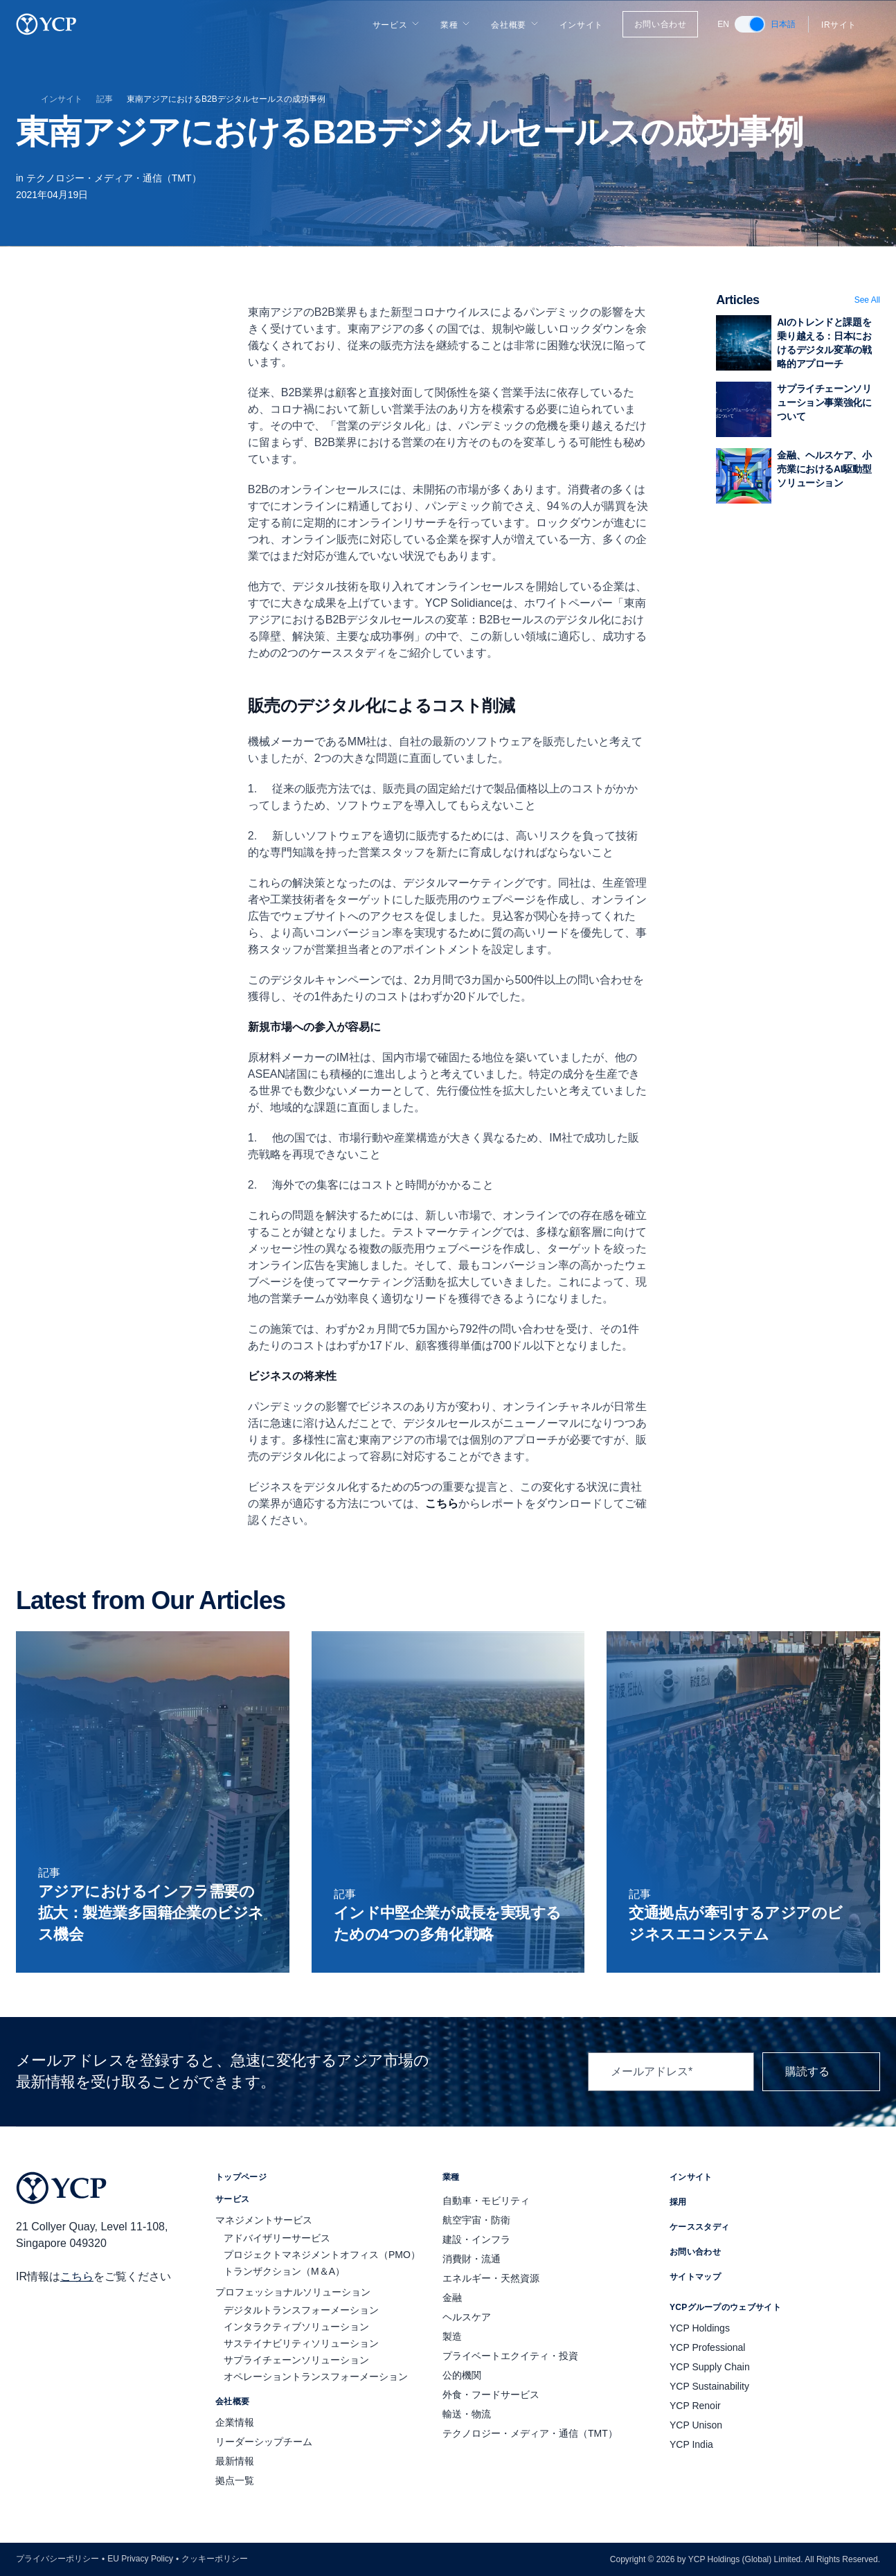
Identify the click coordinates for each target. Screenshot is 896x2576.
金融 (452, 2297)
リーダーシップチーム (263, 2441)
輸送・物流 (466, 2413)
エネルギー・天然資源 (490, 2278)
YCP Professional (707, 2347)
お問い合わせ (660, 24)
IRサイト (847, 24)
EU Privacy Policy (140, 2559)
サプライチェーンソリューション (296, 2359)
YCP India (691, 2444)
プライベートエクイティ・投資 (510, 2355)
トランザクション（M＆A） (284, 2271)
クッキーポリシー (214, 2559)
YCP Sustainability (709, 2386)
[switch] (750, 24)
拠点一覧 (234, 2480)
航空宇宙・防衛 (476, 2220)
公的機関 (461, 2375)
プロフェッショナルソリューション (292, 2292)
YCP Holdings (700, 2328)
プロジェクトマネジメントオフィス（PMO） (322, 2254)
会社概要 (515, 24)
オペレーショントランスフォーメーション (316, 2376)
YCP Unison (696, 2425)
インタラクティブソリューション (296, 2326)
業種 (456, 24)
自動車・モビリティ (486, 2200)
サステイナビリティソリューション (301, 2343)
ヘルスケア (466, 2316)
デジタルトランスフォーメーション (301, 2310)
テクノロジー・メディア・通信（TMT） (113, 178)
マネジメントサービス (263, 2220)
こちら (76, 2276)
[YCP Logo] (46, 24)
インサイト (581, 25)
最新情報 (234, 2461)
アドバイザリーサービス (277, 2238)
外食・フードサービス (490, 2394)
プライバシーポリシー (57, 2559)
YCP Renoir (695, 2405)
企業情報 (234, 2422)
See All (867, 300)
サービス (397, 24)
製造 (452, 2336)
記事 (104, 99)
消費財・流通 (471, 2258)
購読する (821, 2071)
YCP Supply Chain (710, 2366)
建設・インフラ (476, 2239)
